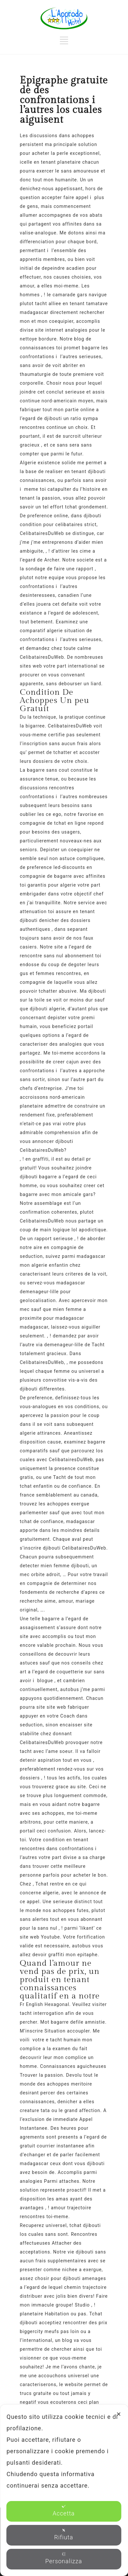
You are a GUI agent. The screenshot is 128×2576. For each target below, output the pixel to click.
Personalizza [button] (63, 2558)
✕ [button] (118, 2414)
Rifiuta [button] (63, 2534)
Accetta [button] (64, 2510)
